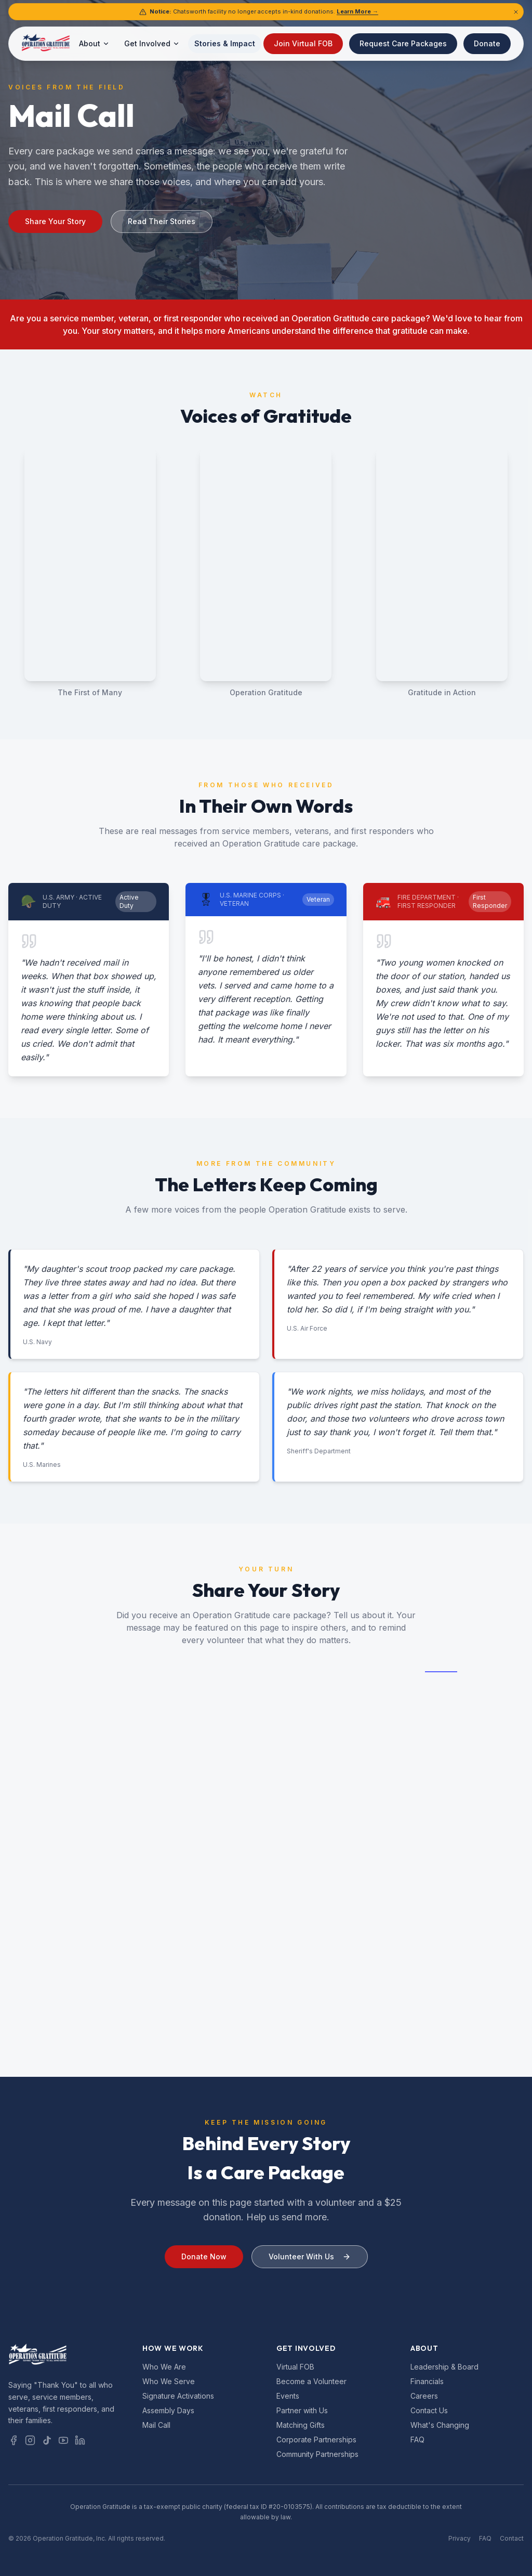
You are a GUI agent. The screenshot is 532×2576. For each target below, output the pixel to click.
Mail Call (156, 2425)
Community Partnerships (317, 2454)
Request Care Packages (403, 43)
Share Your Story (55, 221)
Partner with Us (302, 2410)
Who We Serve (168, 2381)
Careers (424, 2395)
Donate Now (204, 2268)
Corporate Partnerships (316, 2439)
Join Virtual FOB (303, 43)
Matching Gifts (300, 2425)
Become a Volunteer (311, 2381)
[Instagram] (30, 2440)
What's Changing (439, 2425)
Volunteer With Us (310, 2268)
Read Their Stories (161, 221)
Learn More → (357, 11)
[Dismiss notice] (516, 12)
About (94, 43)
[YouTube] (63, 2440)
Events (287, 2395)
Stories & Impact (224, 43)
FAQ (417, 2439)
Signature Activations (178, 2395)
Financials (427, 2381)
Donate (487, 43)
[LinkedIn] (80, 2440)
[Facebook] (13, 2440)
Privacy (459, 2538)
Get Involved (152, 43)
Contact (512, 2538)
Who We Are (164, 2366)
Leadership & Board (444, 2366)
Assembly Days (168, 2410)
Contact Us (429, 2410)
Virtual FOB (295, 2366)
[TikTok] (47, 2440)
